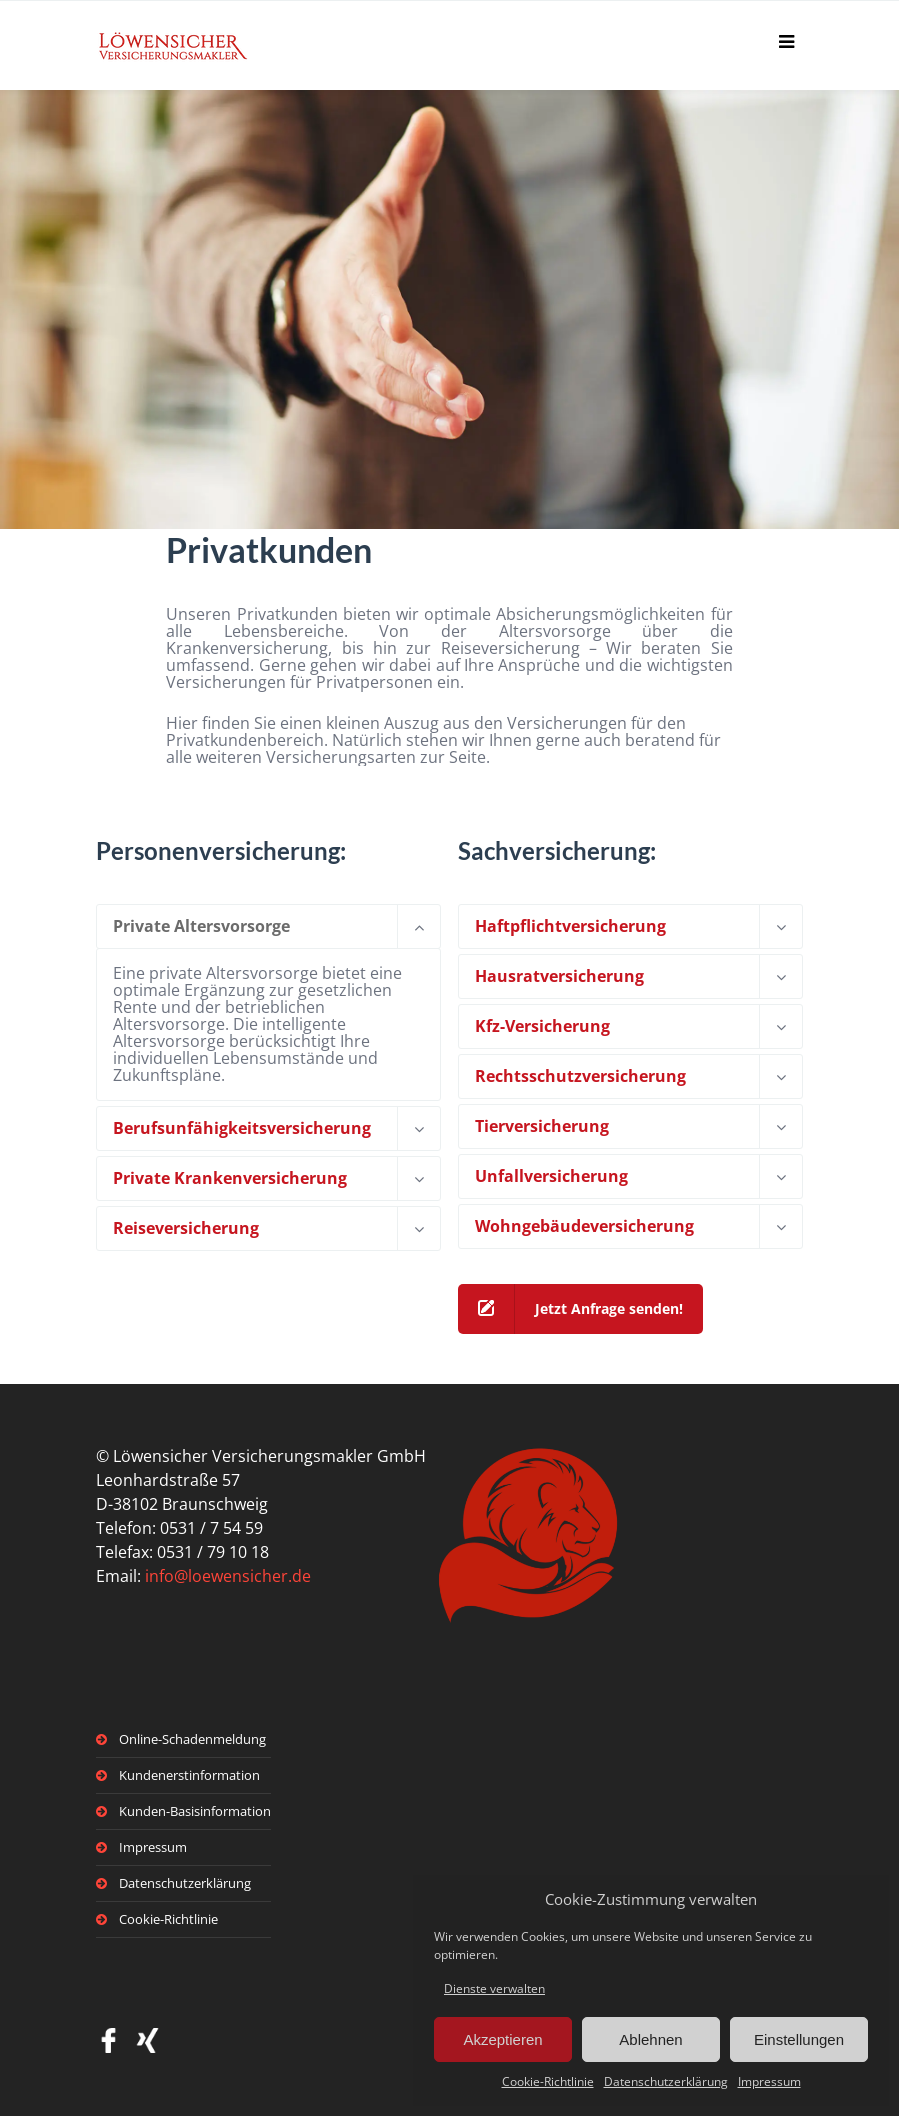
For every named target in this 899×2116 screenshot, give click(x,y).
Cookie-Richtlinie (548, 2081)
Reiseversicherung (186, 1228)
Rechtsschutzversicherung (580, 1076)
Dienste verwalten (494, 1988)
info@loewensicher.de (228, 1576)
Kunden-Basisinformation (195, 1811)
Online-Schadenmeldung (192, 1739)
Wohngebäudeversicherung (584, 1226)
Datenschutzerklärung (666, 2081)
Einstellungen (799, 2039)
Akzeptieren (502, 2039)
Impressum (769, 2081)
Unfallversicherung (551, 1176)
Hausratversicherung (559, 976)
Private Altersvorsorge (201, 926)
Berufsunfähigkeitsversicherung (242, 1128)
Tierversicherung (542, 1126)
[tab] (268, 926)
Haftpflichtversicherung (570, 926)
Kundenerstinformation (189, 1775)
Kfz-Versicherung (542, 1026)
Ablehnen (650, 2039)
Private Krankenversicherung (230, 1178)
